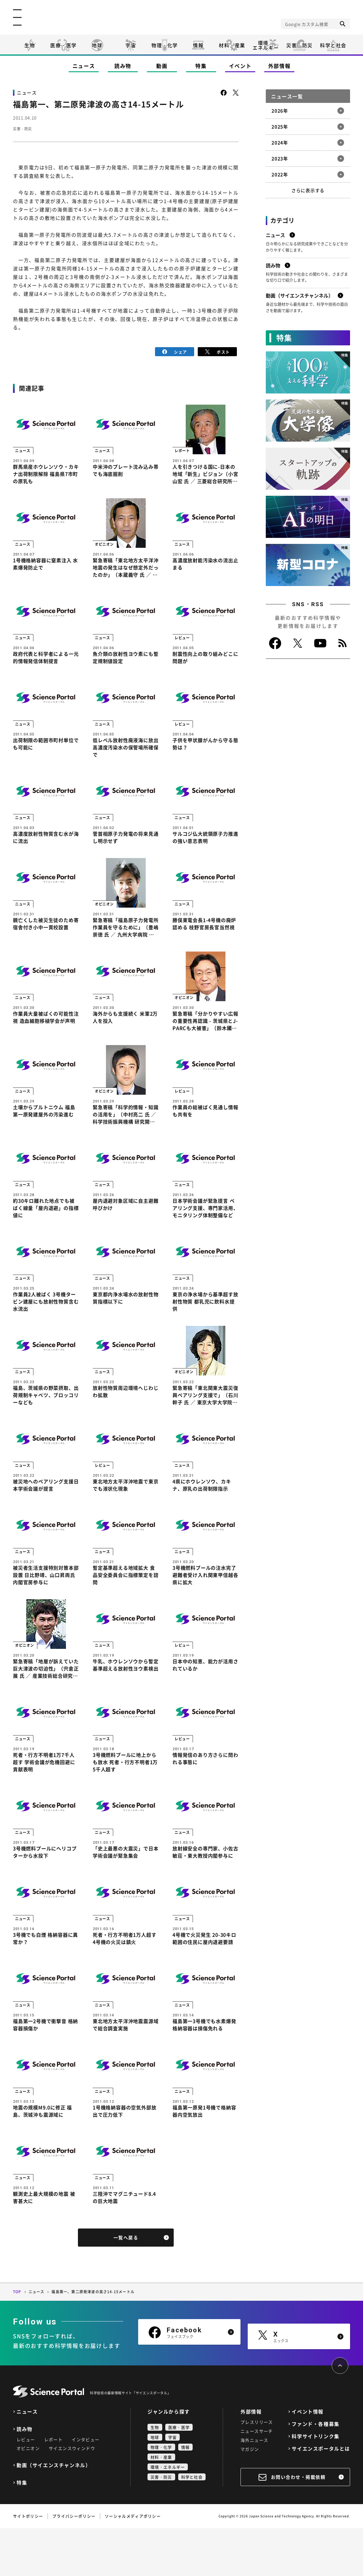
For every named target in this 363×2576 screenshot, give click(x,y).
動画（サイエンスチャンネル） (54, 2513)
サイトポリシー (28, 2564)
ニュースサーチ (256, 2479)
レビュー (26, 2487)
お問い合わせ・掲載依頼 (298, 2525)
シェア (174, 351)
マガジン (249, 2497)
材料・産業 (232, 45)
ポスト (217, 351)
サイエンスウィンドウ (72, 2496)
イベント (240, 65)
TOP (17, 2340)
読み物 (122, 65)
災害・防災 (299, 45)
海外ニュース (254, 2488)
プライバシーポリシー (73, 2564)
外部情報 (279, 65)
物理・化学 (164, 45)
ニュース (84, 65)
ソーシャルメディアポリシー (133, 2564)
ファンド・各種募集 (315, 2471)
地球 (97, 45)
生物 (29, 45)
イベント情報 (308, 2459)
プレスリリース (256, 2470)
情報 (198, 45)
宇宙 (131, 45)
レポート (53, 2487)
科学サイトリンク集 (315, 2484)
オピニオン (28, 2496)
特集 (200, 65)
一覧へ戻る (125, 2285)
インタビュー (85, 2487)
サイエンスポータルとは (321, 2496)
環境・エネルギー (167, 2515)
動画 (161, 65)
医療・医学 (63, 45)
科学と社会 (333, 45)
